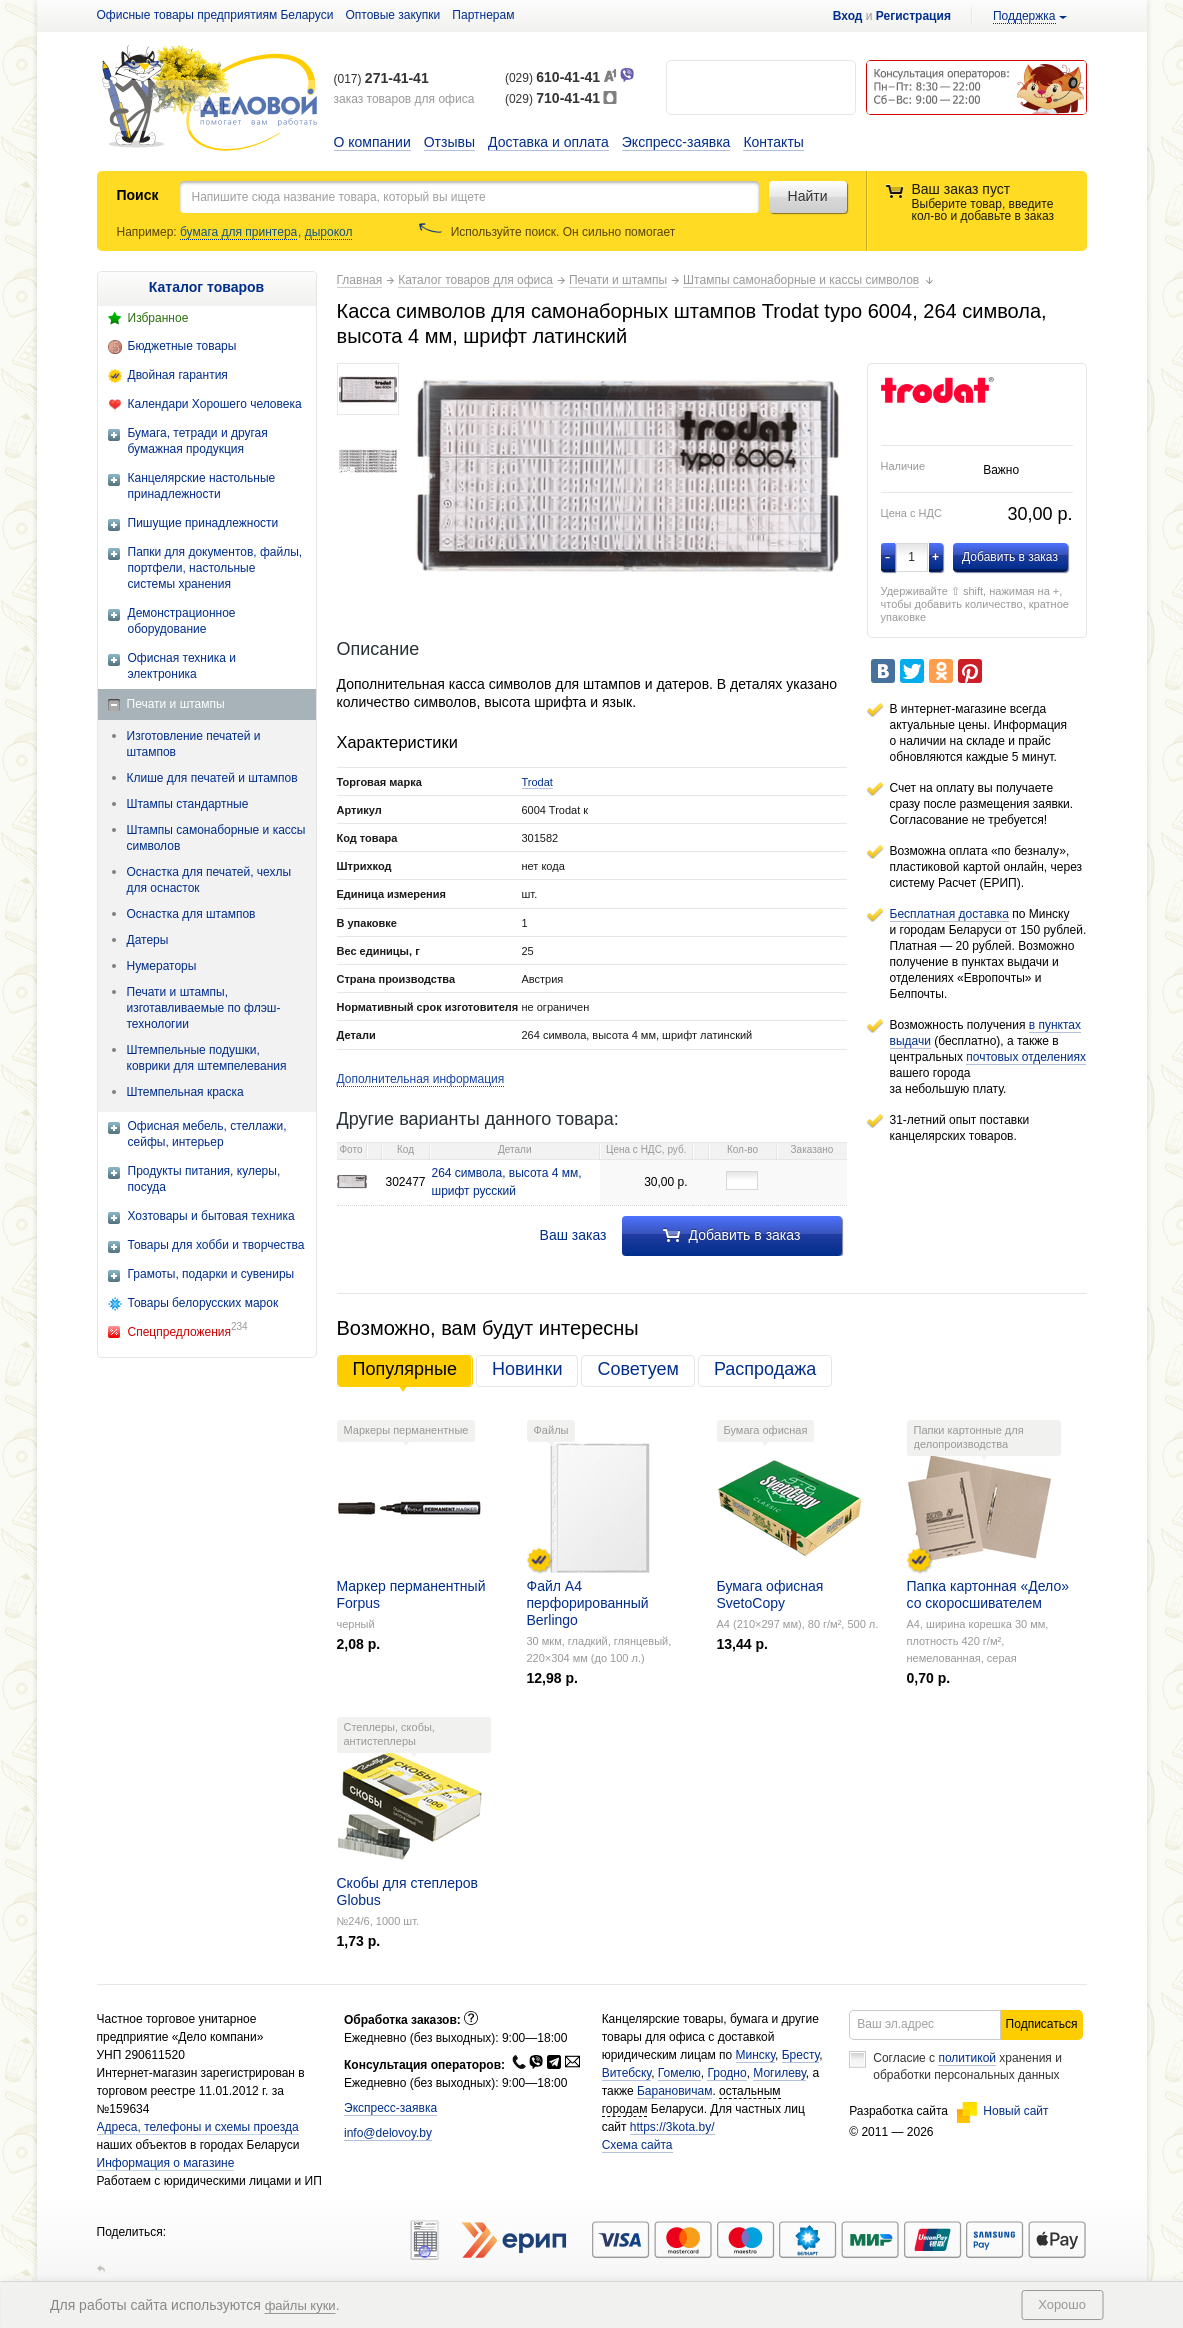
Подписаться (1042, 2024)
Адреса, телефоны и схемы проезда (198, 2127)
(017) (381, 79)
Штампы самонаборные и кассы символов (216, 838)
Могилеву (779, 2073)
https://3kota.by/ (672, 2127)
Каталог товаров (206, 287)
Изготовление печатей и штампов (194, 744)
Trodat (537, 782)
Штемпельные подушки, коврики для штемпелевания (207, 1058)
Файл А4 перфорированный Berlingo (588, 1603)
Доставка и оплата (548, 142)
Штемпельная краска (185, 1092)
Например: (148, 232)
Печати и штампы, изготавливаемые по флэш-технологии (204, 1008)
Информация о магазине (166, 2163)
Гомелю (679, 2073)
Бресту (801, 2055)
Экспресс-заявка (676, 142)
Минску (756, 2055)
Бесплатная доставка (949, 914)
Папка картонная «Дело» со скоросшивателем (988, 1594)
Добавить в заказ (732, 1235)
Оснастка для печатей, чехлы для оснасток (209, 880)
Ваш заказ (573, 1235)
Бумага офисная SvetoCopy (770, 1594)
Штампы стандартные (188, 804)
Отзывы (449, 142)
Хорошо (1062, 2304)
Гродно (726, 2073)
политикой (967, 2058)
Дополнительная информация (421, 1079)
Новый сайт (1002, 2111)
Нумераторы (162, 966)
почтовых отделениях (1026, 1057)
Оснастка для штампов (191, 914)
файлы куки (300, 2305)
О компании (372, 142)
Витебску (627, 2073)
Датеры (148, 940)
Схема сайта (637, 2145)
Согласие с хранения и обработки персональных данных (967, 2066)
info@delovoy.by (388, 2133)
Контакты (773, 142)
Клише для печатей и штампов (212, 778)
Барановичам (674, 2091)
